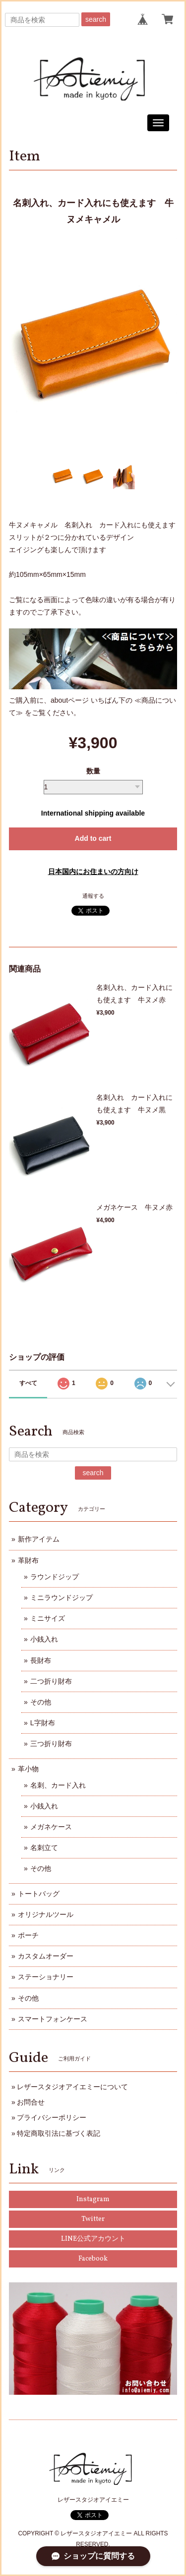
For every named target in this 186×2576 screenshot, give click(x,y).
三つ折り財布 (51, 1744)
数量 (93, 771)
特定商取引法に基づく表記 (58, 2133)
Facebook (93, 2259)
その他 (40, 1702)
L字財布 (42, 1723)
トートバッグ (39, 1894)
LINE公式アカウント (93, 2239)
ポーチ (28, 1935)
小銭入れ (44, 1639)
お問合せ (31, 2102)
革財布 (28, 1560)
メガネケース (51, 1827)
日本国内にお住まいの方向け (93, 872)
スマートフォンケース (52, 2019)
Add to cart (93, 838)
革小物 (28, 1769)
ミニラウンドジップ (61, 1597)
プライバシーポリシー (51, 2117)
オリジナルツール (45, 1914)
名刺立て (44, 1848)
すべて (28, 1383)
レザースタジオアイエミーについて (72, 2087)
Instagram (93, 2199)
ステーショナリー (45, 1977)
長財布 (40, 1660)
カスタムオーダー (45, 1956)
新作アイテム (39, 1539)
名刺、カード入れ (58, 1785)
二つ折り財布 (51, 1681)
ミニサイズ (47, 1618)
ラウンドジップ (54, 1577)
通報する (93, 896)
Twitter (93, 2219)
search (95, 19)
